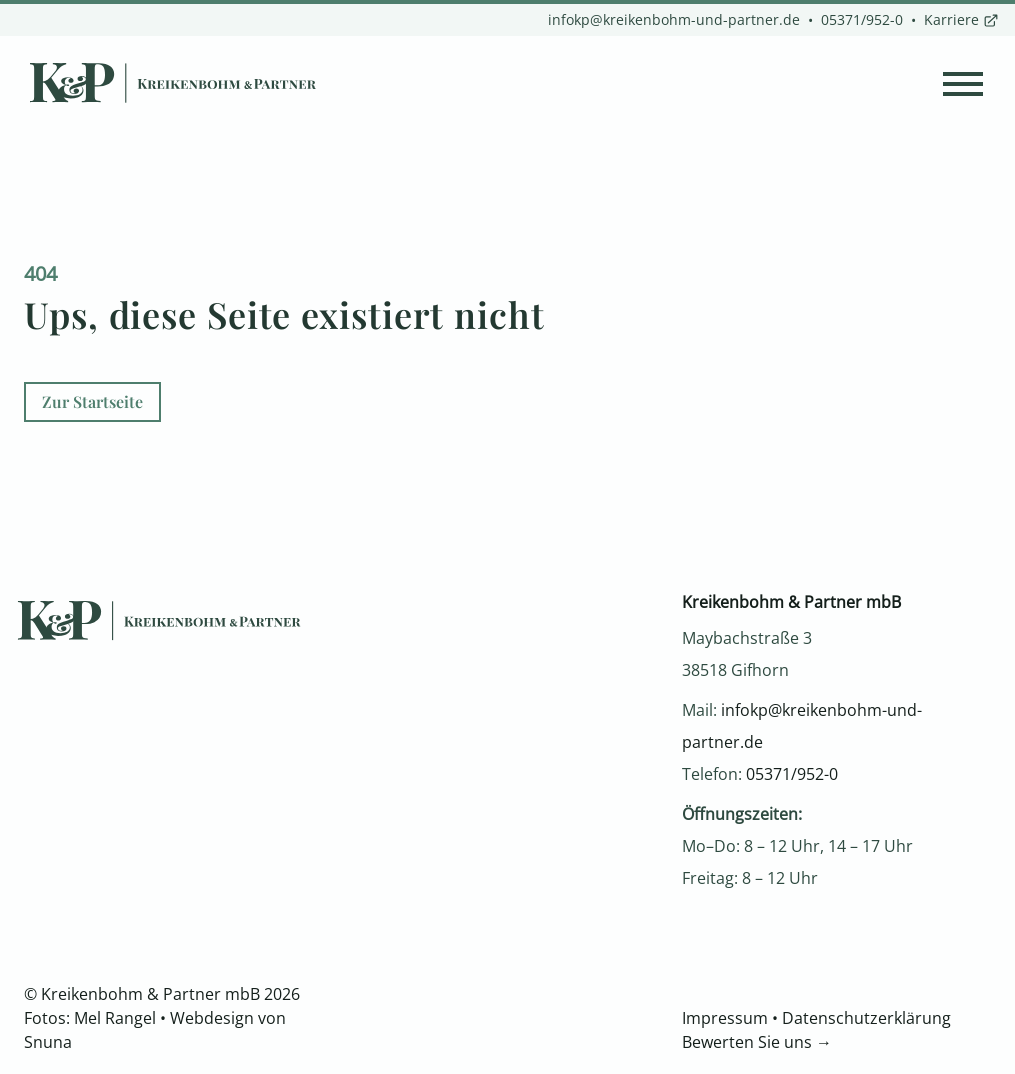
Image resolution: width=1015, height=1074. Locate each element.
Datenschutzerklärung (866, 1018)
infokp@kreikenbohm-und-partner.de (674, 19)
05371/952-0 (862, 19)
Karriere (961, 19)
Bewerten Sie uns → (757, 1042)
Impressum (725, 1018)
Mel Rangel (115, 1018)
